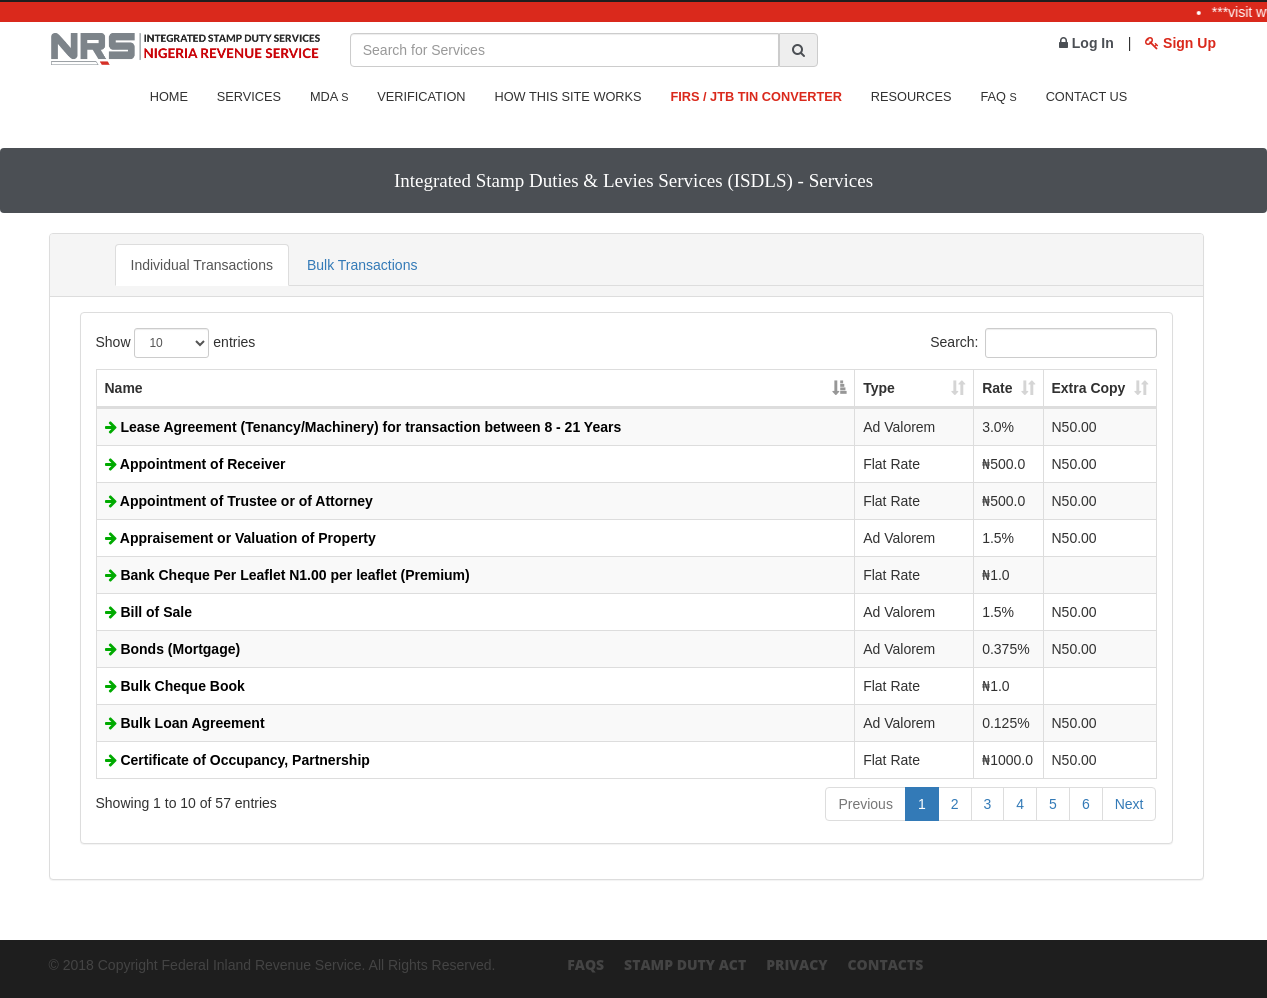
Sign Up (1180, 43)
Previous (865, 804)
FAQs (585, 964)
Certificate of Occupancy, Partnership (237, 760)
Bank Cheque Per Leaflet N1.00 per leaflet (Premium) (287, 575)
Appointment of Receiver (195, 464)
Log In (1086, 43)
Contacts (885, 964)
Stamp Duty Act (685, 964)
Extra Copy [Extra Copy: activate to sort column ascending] (1089, 388)
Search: (1043, 343)
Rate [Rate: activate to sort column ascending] (997, 388)
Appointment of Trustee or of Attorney (239, 501)
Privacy (796, 964)
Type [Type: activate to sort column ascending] (879, 388)
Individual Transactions (202, 265)
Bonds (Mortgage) (173, 649)
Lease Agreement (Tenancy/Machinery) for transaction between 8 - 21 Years (363, 427)
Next (1129, 804)
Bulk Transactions (362, 265)
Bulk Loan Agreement (185, 723)
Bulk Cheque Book (175, 686)
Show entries (176, 343)
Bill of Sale (148, 612)
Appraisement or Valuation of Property (240, 538)
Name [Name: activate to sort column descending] (124, 388)
